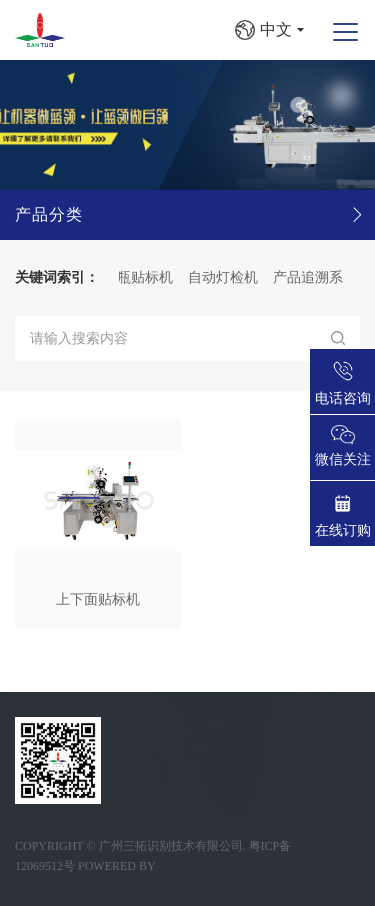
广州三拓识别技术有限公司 (171, 846)
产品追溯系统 (325, 277)
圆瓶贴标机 (148, 277)
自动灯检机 (233, 277)
